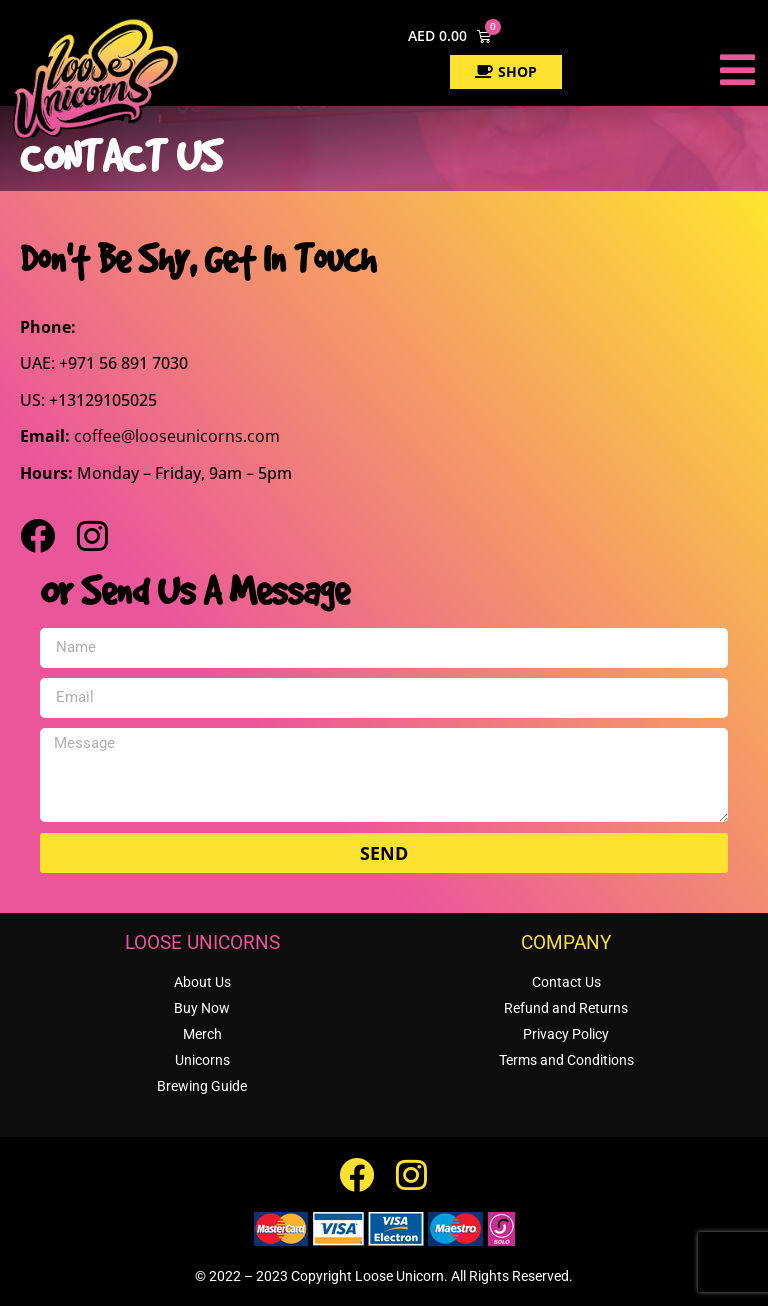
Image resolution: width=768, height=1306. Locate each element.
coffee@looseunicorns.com (177, 436)
